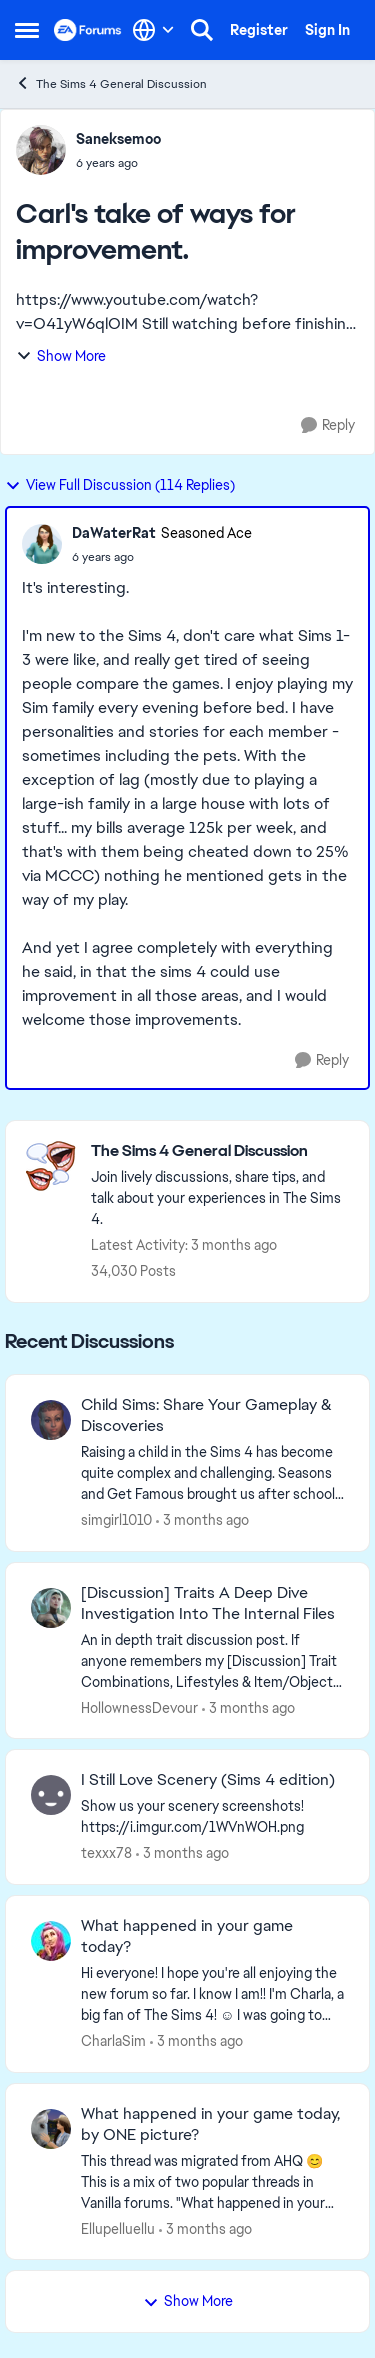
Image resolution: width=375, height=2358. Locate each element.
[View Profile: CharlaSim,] (51, 1941)
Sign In (327, 30)
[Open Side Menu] (27, 30)
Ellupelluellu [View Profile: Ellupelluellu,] (118, 2228)
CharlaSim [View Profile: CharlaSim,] (113, 2041)
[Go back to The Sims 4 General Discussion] (220, 1151)
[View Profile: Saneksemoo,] (41, 150)
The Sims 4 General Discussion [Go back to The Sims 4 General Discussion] (111, 83)
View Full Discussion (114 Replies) (120, 485)
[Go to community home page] (88, 30)
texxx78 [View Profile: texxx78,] (106, 1853)
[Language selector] (153, 30)
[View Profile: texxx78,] (51, 1795)
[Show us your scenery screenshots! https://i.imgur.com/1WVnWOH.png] (212, 1817)
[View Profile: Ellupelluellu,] (51, 2129)
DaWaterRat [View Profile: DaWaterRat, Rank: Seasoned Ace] (114, 533)
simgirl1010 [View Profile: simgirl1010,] (116, 1520)
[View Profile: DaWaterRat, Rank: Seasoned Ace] (42, 544)
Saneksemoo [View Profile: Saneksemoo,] (118, 139)
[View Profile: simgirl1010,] (51, 1420)
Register (259, 30)
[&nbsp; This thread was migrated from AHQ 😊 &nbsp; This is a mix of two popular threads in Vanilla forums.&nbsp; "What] (212, 2181)
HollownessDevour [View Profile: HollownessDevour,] (139, 1707)
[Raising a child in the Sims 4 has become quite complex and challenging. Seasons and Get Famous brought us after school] (212, 1473)
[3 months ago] (202, 1520)
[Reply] (328, 425)
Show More (61, 356)
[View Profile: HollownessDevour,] (51, 1608)
